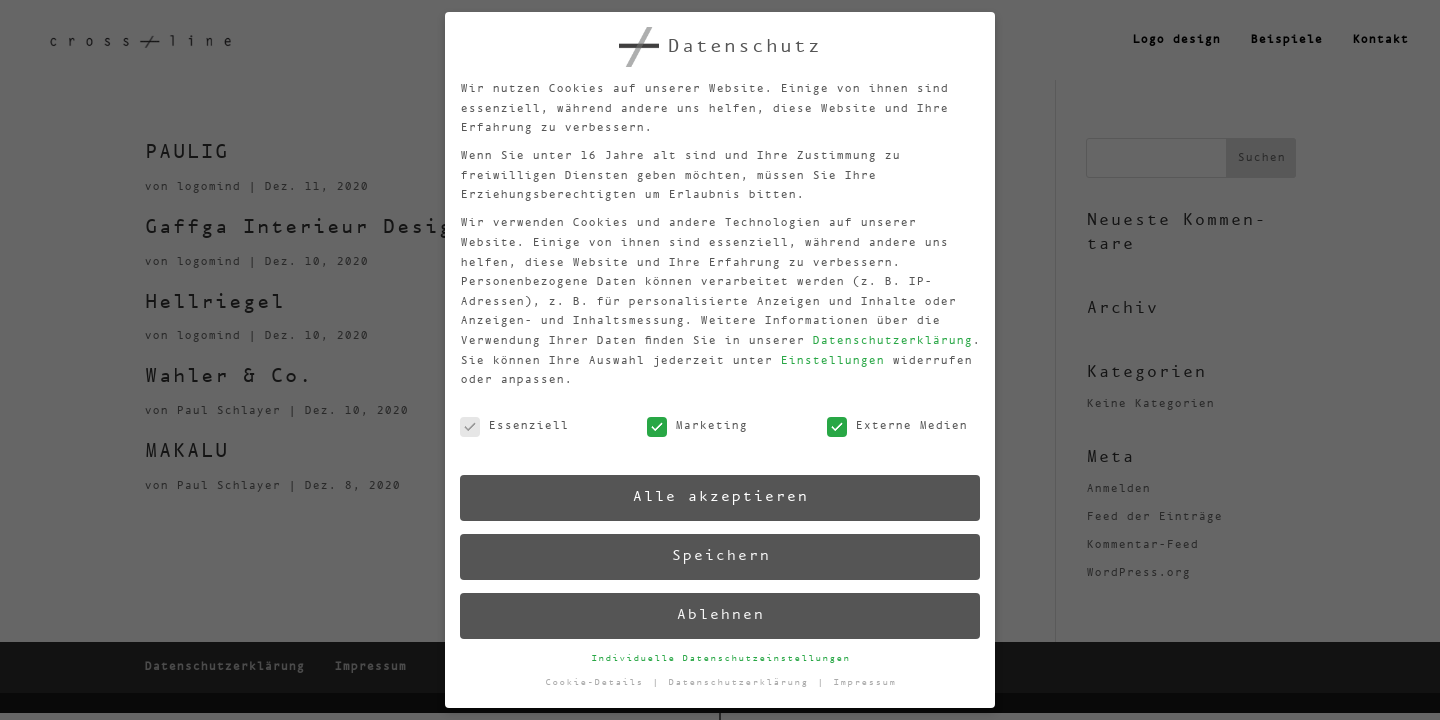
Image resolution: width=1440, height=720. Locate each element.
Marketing (692, 428)
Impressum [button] (865, 678)
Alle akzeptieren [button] (716, 496)
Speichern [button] (717, 555)
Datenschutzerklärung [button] (742, 682)
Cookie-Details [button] (598, 686)
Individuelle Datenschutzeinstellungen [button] (720, 658)
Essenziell (508, 433)
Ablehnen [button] (720, 615)
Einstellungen (825, 357)
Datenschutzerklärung (884, 336)
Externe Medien (891, 422)
